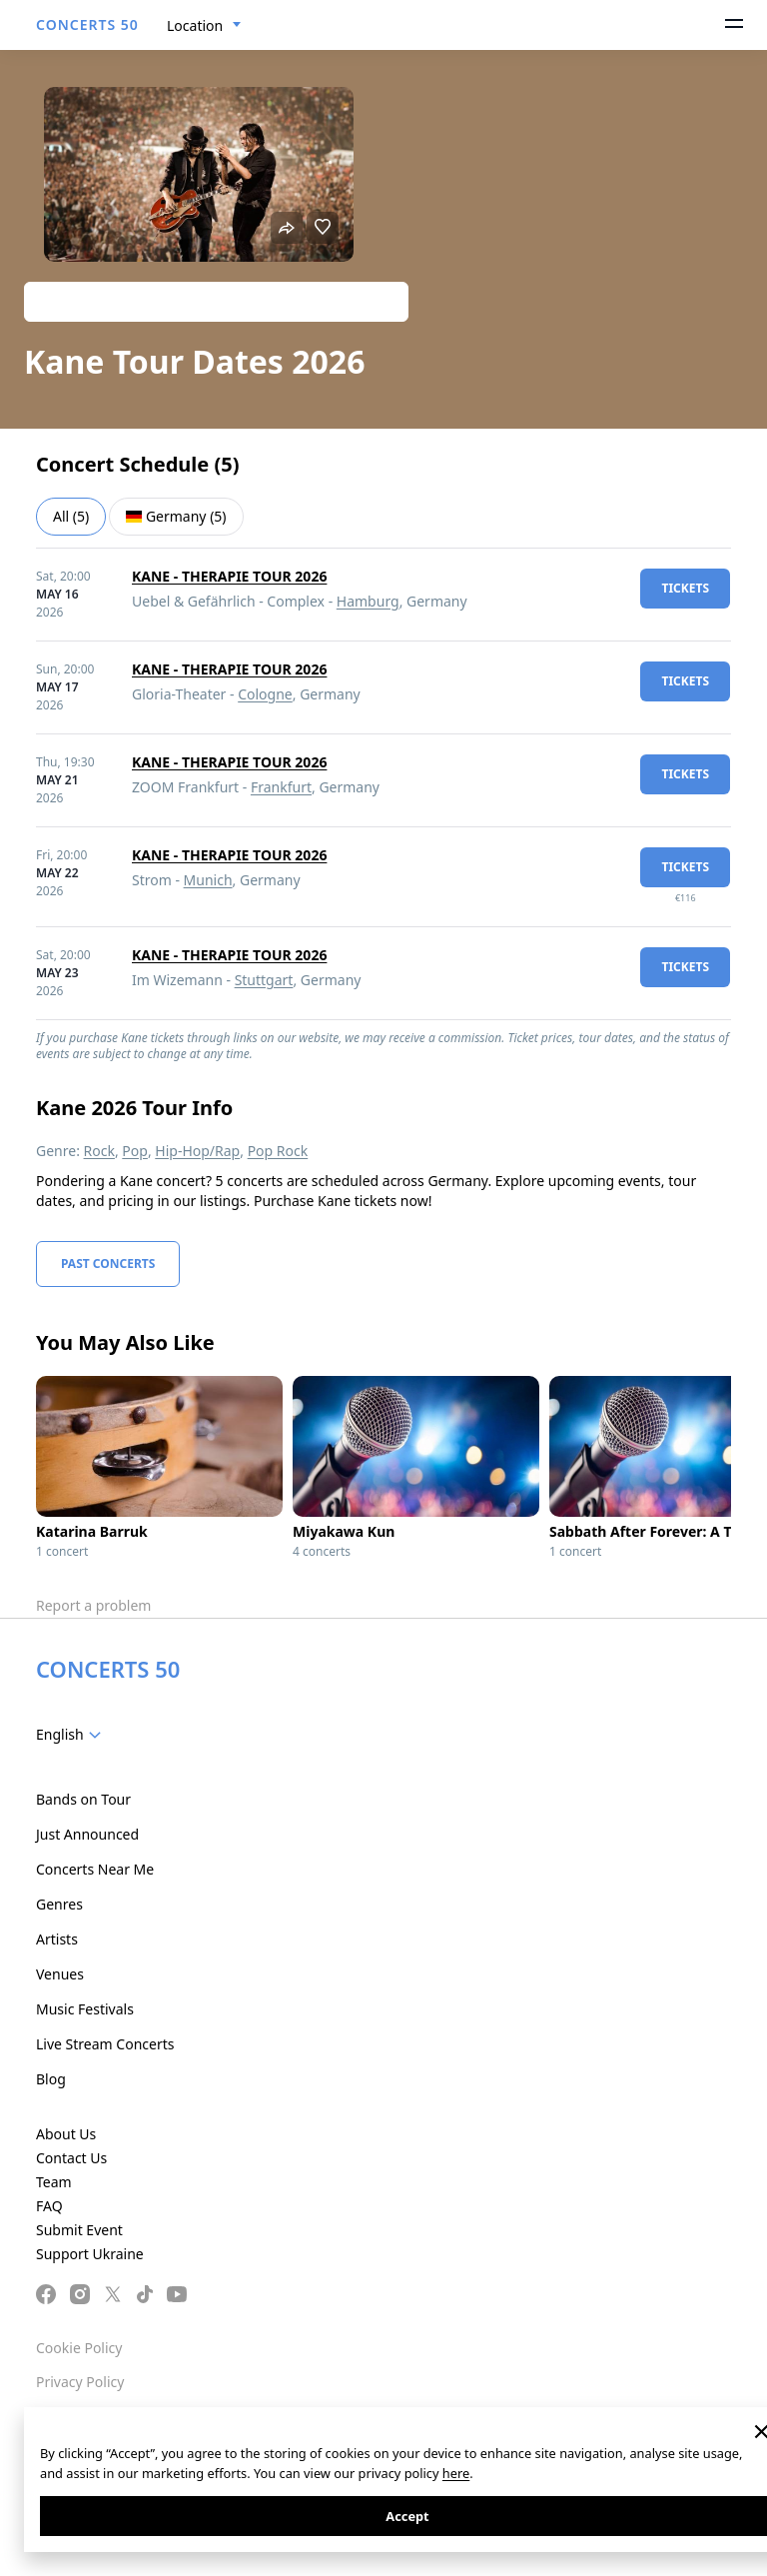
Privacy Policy (80, 2381)
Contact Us (71, 2157)
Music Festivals (85, 2008)
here (455, 2473)
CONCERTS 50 (87, 24)
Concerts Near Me (95, 1869)
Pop (135, 1150)
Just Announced (87, 1834)
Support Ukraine (90, 2253)
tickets (685, 588)
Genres (59, 1904)
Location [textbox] (195, 25)
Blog (51, 2078)
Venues (60, 1973)
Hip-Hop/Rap (197, 1150)
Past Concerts (108, 1263)
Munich (208, 879)
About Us (66, 2133)
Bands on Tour (83, 1799)
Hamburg (368, 601)
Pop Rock (278, 1150)
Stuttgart (264, 979)
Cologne (265, 693)
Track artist (216, 301)
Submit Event (79, 2229)
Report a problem (93, 1605)
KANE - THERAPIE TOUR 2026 (229, 576)
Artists (57, 1939)
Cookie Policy (79, 2347)
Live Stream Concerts (105, 2043)
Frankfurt (281, 786)
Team (54, 2181)
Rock (99, 1150)
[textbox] (72, 1735)
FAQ (49, 2205)
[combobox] (204, 26)
